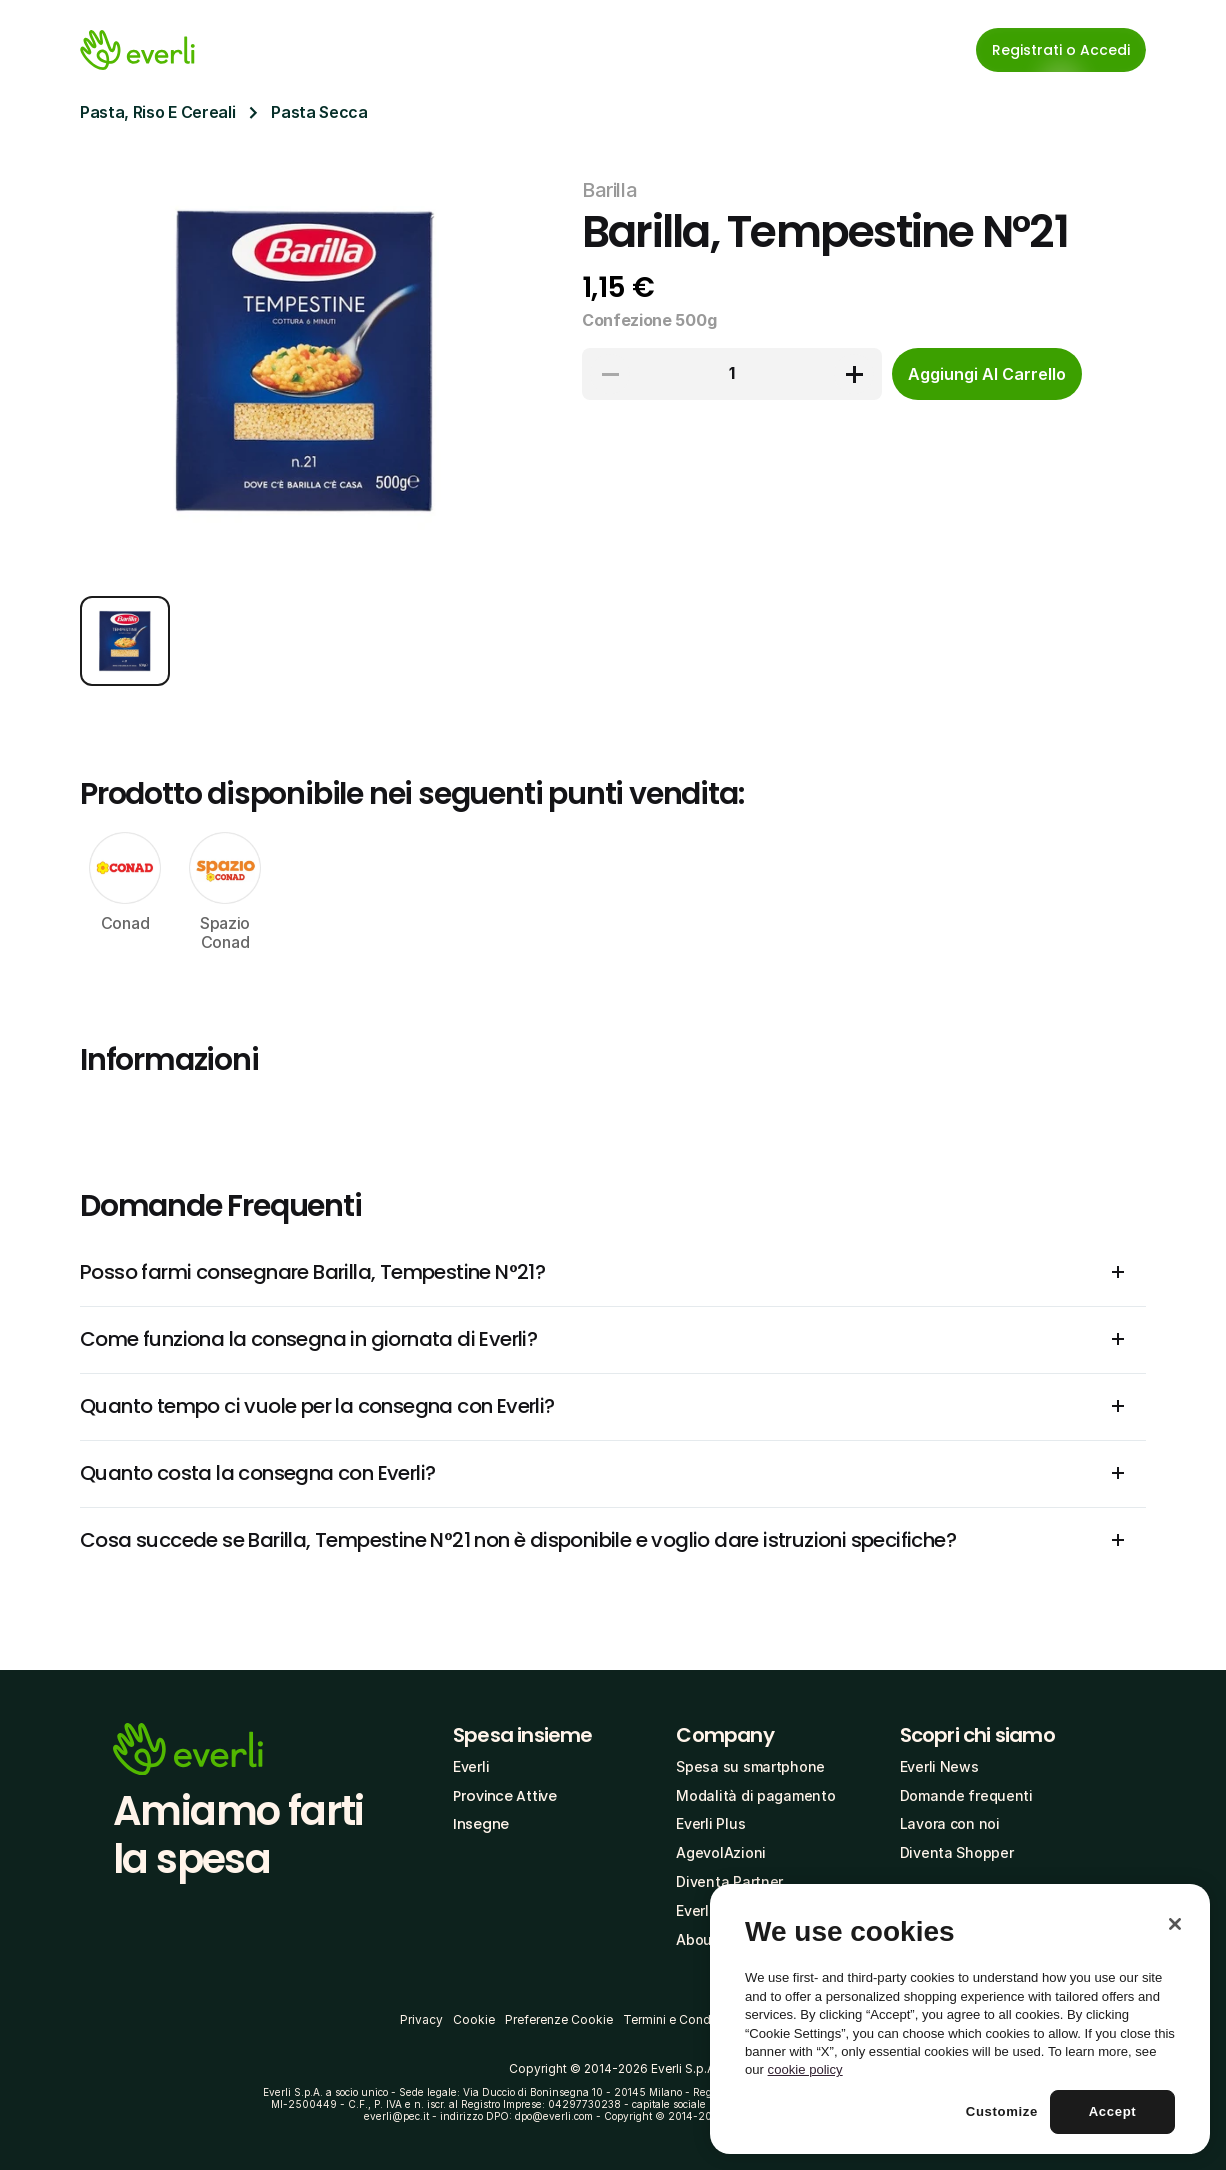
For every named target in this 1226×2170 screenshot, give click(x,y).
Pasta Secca (319, 112)
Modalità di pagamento (755, 1795)
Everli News (939, 1766)
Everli (471, 1766)
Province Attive (505, 1796)
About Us (707, 1939)
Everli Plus (710, 1823)
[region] (960, 2019)
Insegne (481, 1824)
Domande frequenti (966, 1795)
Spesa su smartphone (750, 1766)
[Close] (1175, 1924)
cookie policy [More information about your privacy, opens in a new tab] (805, 2069)
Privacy (421, 2019)
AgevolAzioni (721, 1852)
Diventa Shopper (957, 1852)
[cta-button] (987, 374)
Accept (1113, 2111)
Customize (1002, 2111)
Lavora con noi (950, 1823)
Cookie (474, 2019)
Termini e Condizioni (682, 2019)
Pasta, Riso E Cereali (157, 112)
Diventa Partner (729, 1881)
